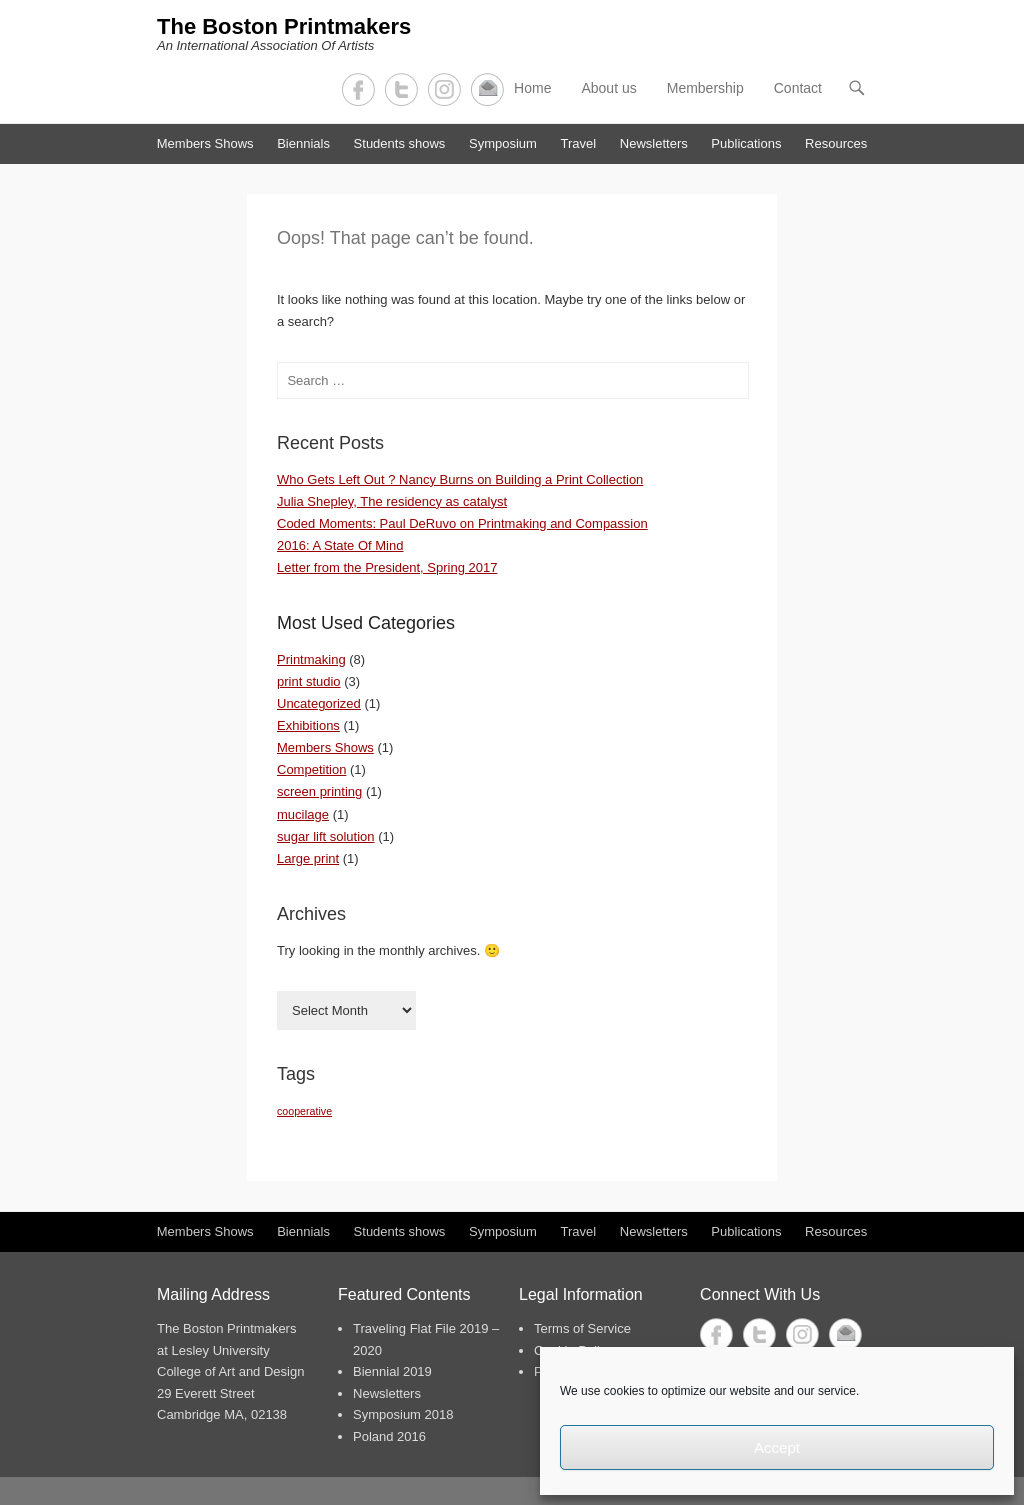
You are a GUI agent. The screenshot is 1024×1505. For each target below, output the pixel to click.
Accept (777, 1447)
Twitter (401, 89)
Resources (836, 143)
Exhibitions (308, 725)
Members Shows (205, 143)
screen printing (319, 791)
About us (608, 88)
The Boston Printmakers (284, 26)
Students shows (400, 143)
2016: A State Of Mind (340, 545)
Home (532, 88)
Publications (746, 143)
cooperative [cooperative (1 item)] (304, 1111)
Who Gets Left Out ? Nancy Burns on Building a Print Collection (460, 479)
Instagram (444, 89)
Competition (311, 769)
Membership (705, 88)
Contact (487, 89)
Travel (579, 143)
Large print (308, 858)
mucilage (303, 814)
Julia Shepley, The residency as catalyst (392, 501)
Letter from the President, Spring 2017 (387, 567)
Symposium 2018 (403, 1414)
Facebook (358, 89)
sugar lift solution (326, 836)
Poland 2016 (389, 1436)
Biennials (303, 143)
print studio (309, 681)
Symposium (503, 143)
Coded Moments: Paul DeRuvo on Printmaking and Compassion (462, 523)
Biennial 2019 (392, 1371)
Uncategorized (319, 703)
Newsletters (654, 143)
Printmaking (311, 659)
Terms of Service (582, 1328)
